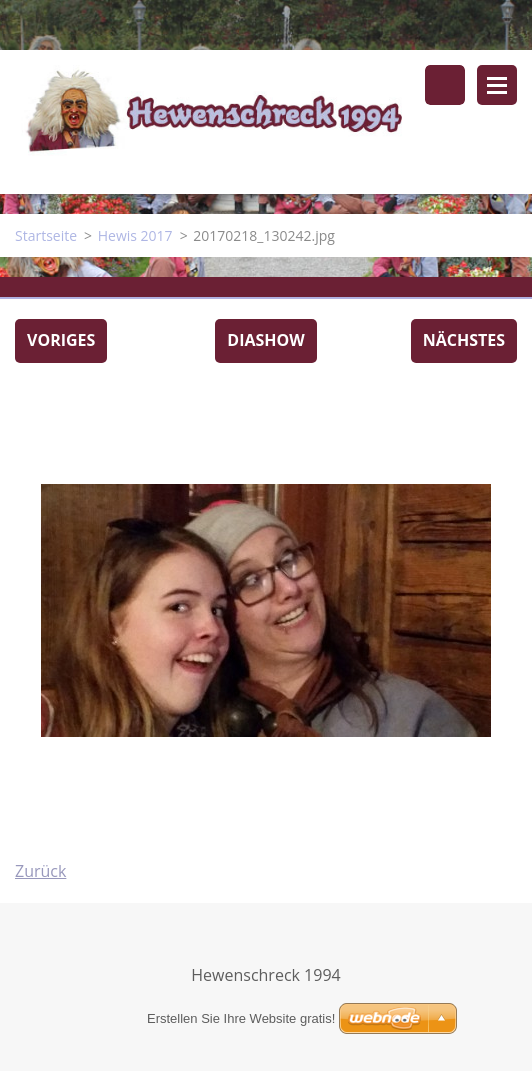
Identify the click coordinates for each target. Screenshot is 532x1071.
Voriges (61, 340)
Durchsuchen (445, 85)
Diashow (265, 340)
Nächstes (464, 340)
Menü (497, 85)
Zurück (40, 871)
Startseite (46, 235)
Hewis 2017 (135, 235)
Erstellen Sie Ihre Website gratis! (241, 1018)
